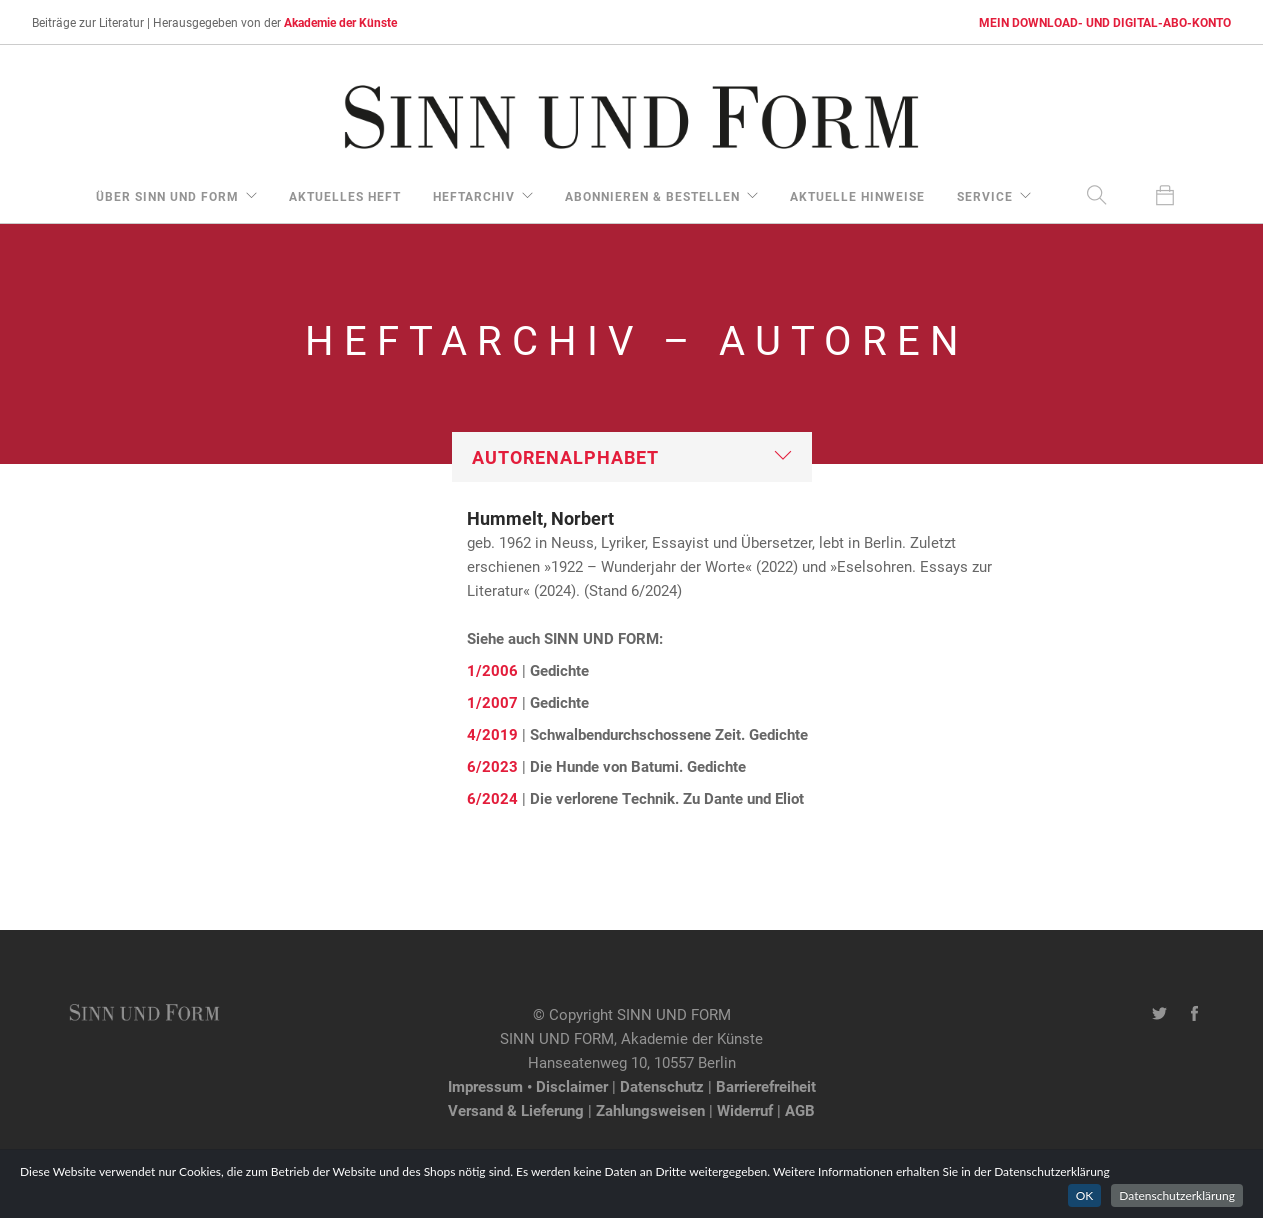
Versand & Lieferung (516, 1110)
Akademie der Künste (340, 22)
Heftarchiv (474, 196)
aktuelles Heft (345, 196)
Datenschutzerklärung (1177, 1195)
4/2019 (492, 734)
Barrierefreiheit (766, 1086)
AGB (800, 1110)
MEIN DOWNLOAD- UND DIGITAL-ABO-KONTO (1105, 22)
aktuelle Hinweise (857, 196)
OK (1085, 1195)
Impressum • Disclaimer (528, 1086)
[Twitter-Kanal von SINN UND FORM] (1159, 1014)
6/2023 (492, 766)
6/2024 (492, 798)
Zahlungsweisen (650, 1110)
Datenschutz (662, 1086)
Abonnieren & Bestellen (652, 196)
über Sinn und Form (167, 196)
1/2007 (492, 702)
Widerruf (745, 1110)
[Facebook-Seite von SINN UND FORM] (1194, 1014)
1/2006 (492, 670)
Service (985, 196)
